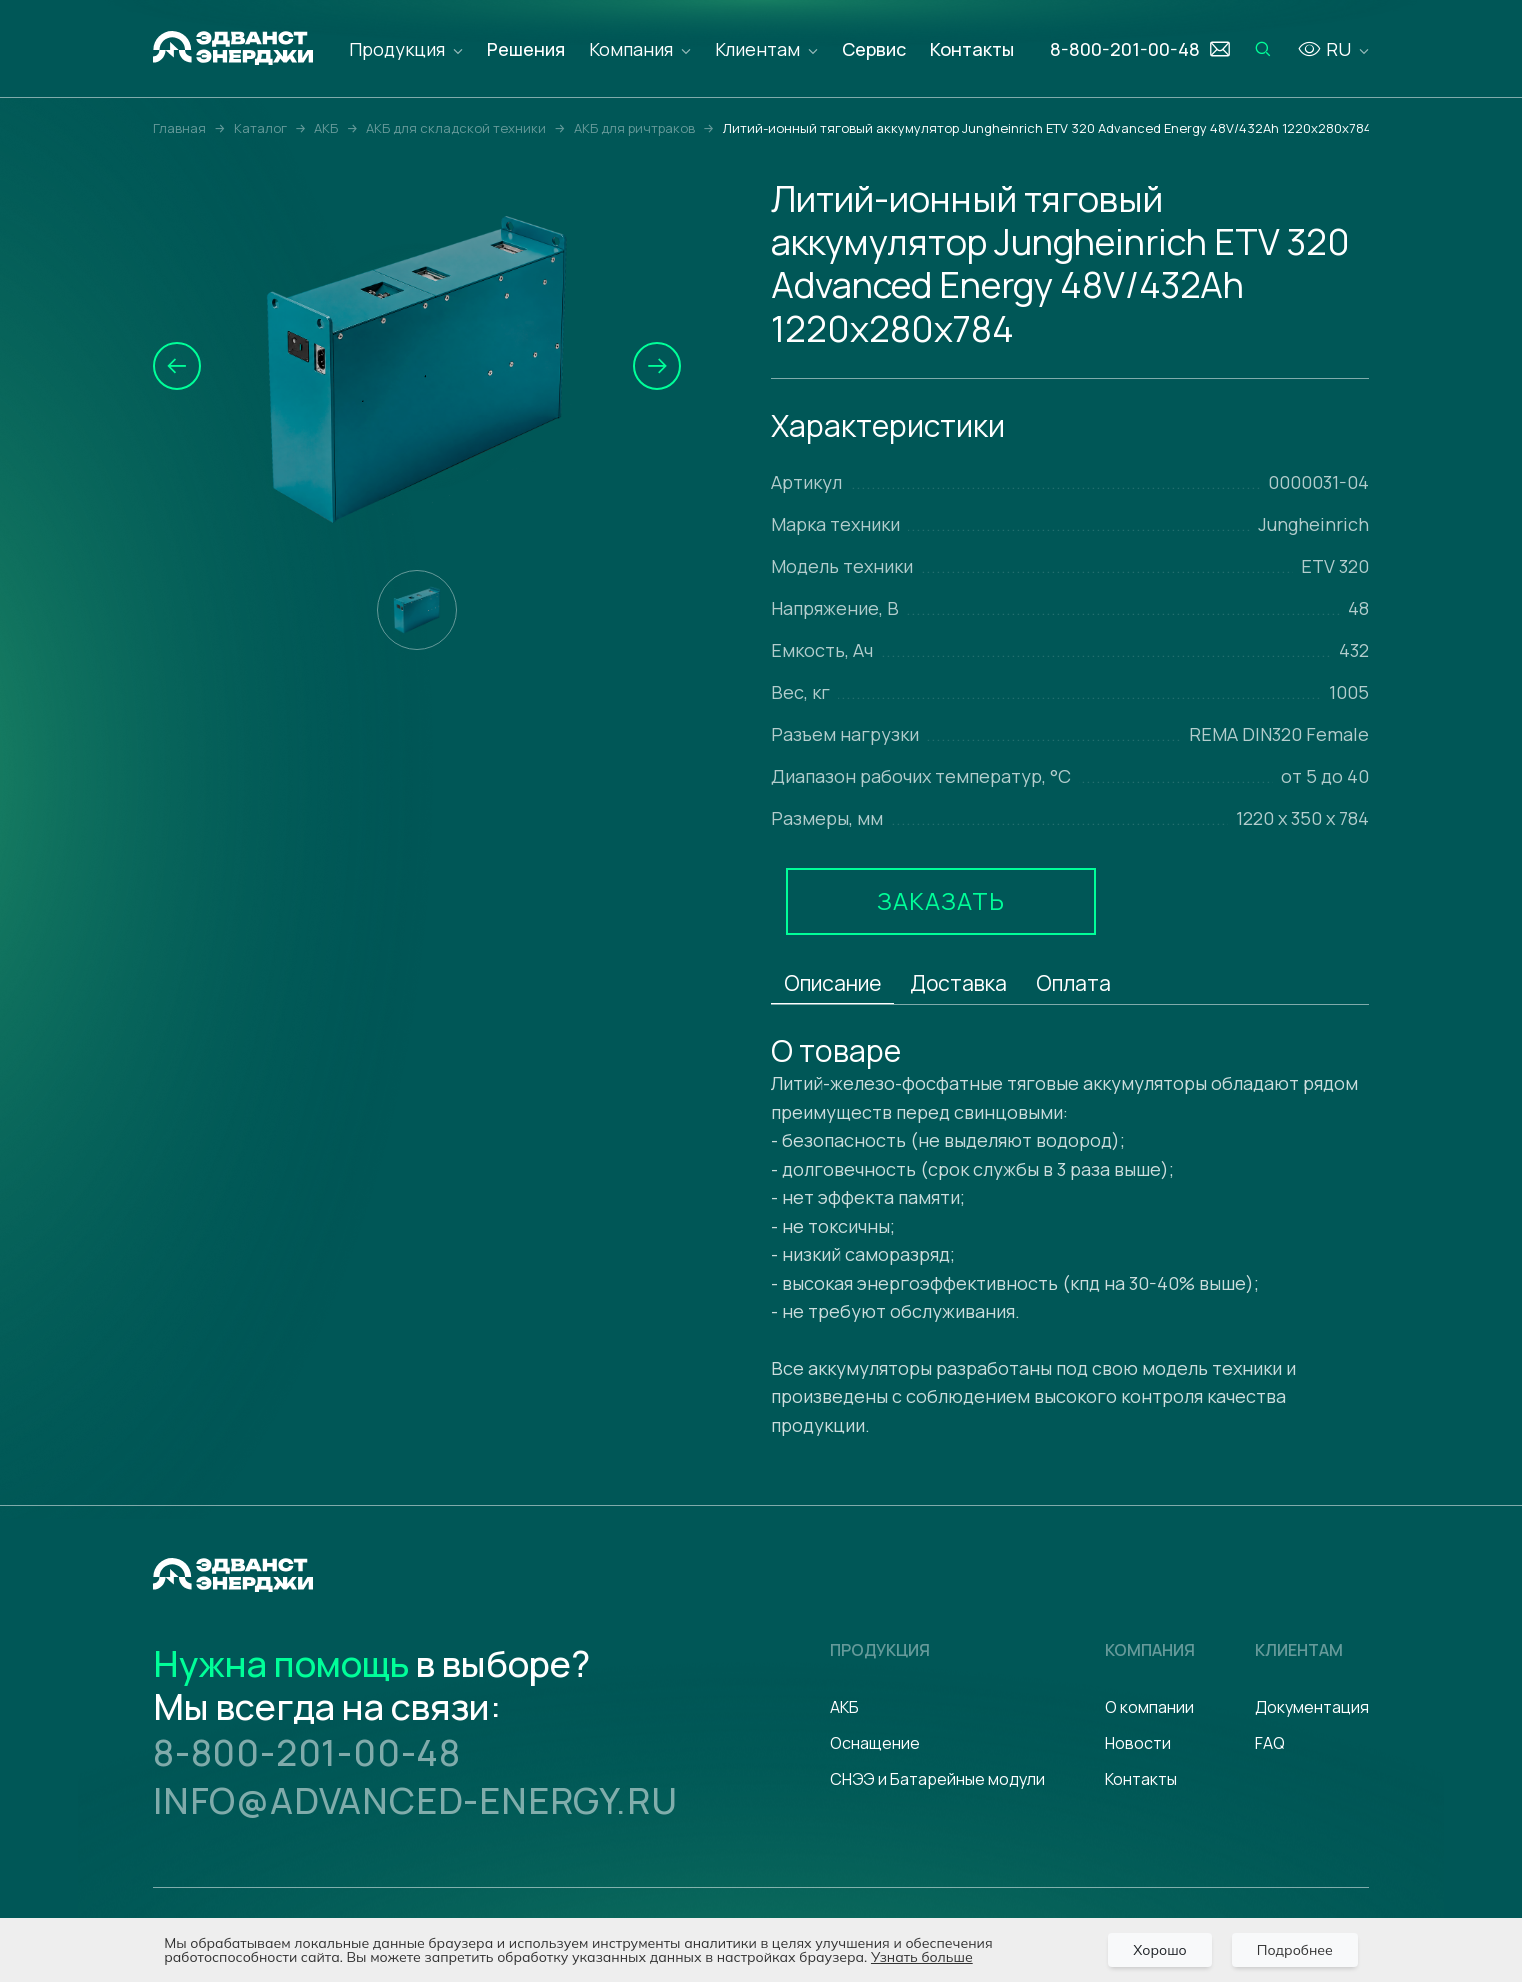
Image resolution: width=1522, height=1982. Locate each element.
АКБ (844, 1707)
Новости (1138, 1743)
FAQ (1270, 1743)
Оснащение (875, 1743)
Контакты (972, 49)
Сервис (874, 49)
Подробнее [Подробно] (1295, 1950)
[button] (177, 366)
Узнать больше (922, 1957)
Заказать (941, 900)
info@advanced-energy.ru (415, 1800)
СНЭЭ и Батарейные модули (937, 1779)
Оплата (1073, 983)
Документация (1312, 1707)
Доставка (958, 983)
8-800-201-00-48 (307, 1752)
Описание (832, 983)
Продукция (397, 49)
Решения (526, 49)
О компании (1149, 1707)
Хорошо (1159, 1950)
